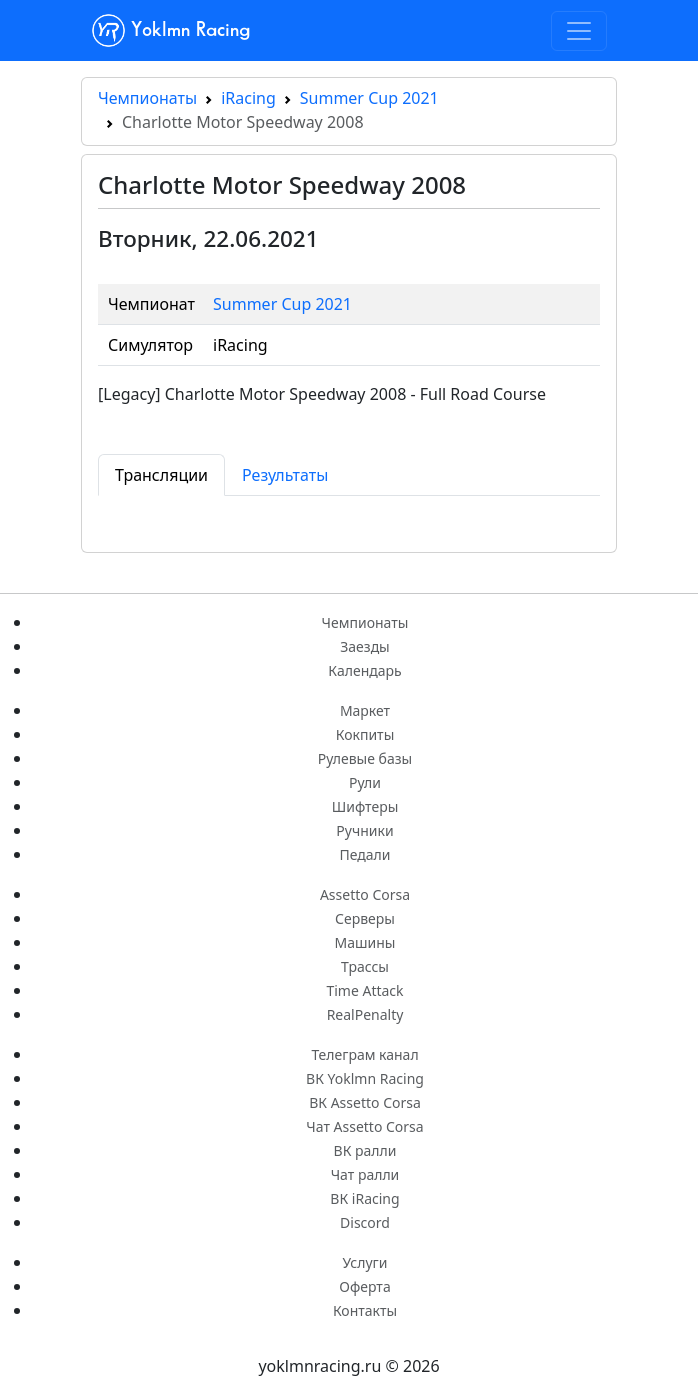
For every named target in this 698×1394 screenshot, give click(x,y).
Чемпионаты (147, 98)
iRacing (248, 98)
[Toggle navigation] (579, 31)
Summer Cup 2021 (369, 98)
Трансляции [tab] (161, 475)
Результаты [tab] (285, 475)
